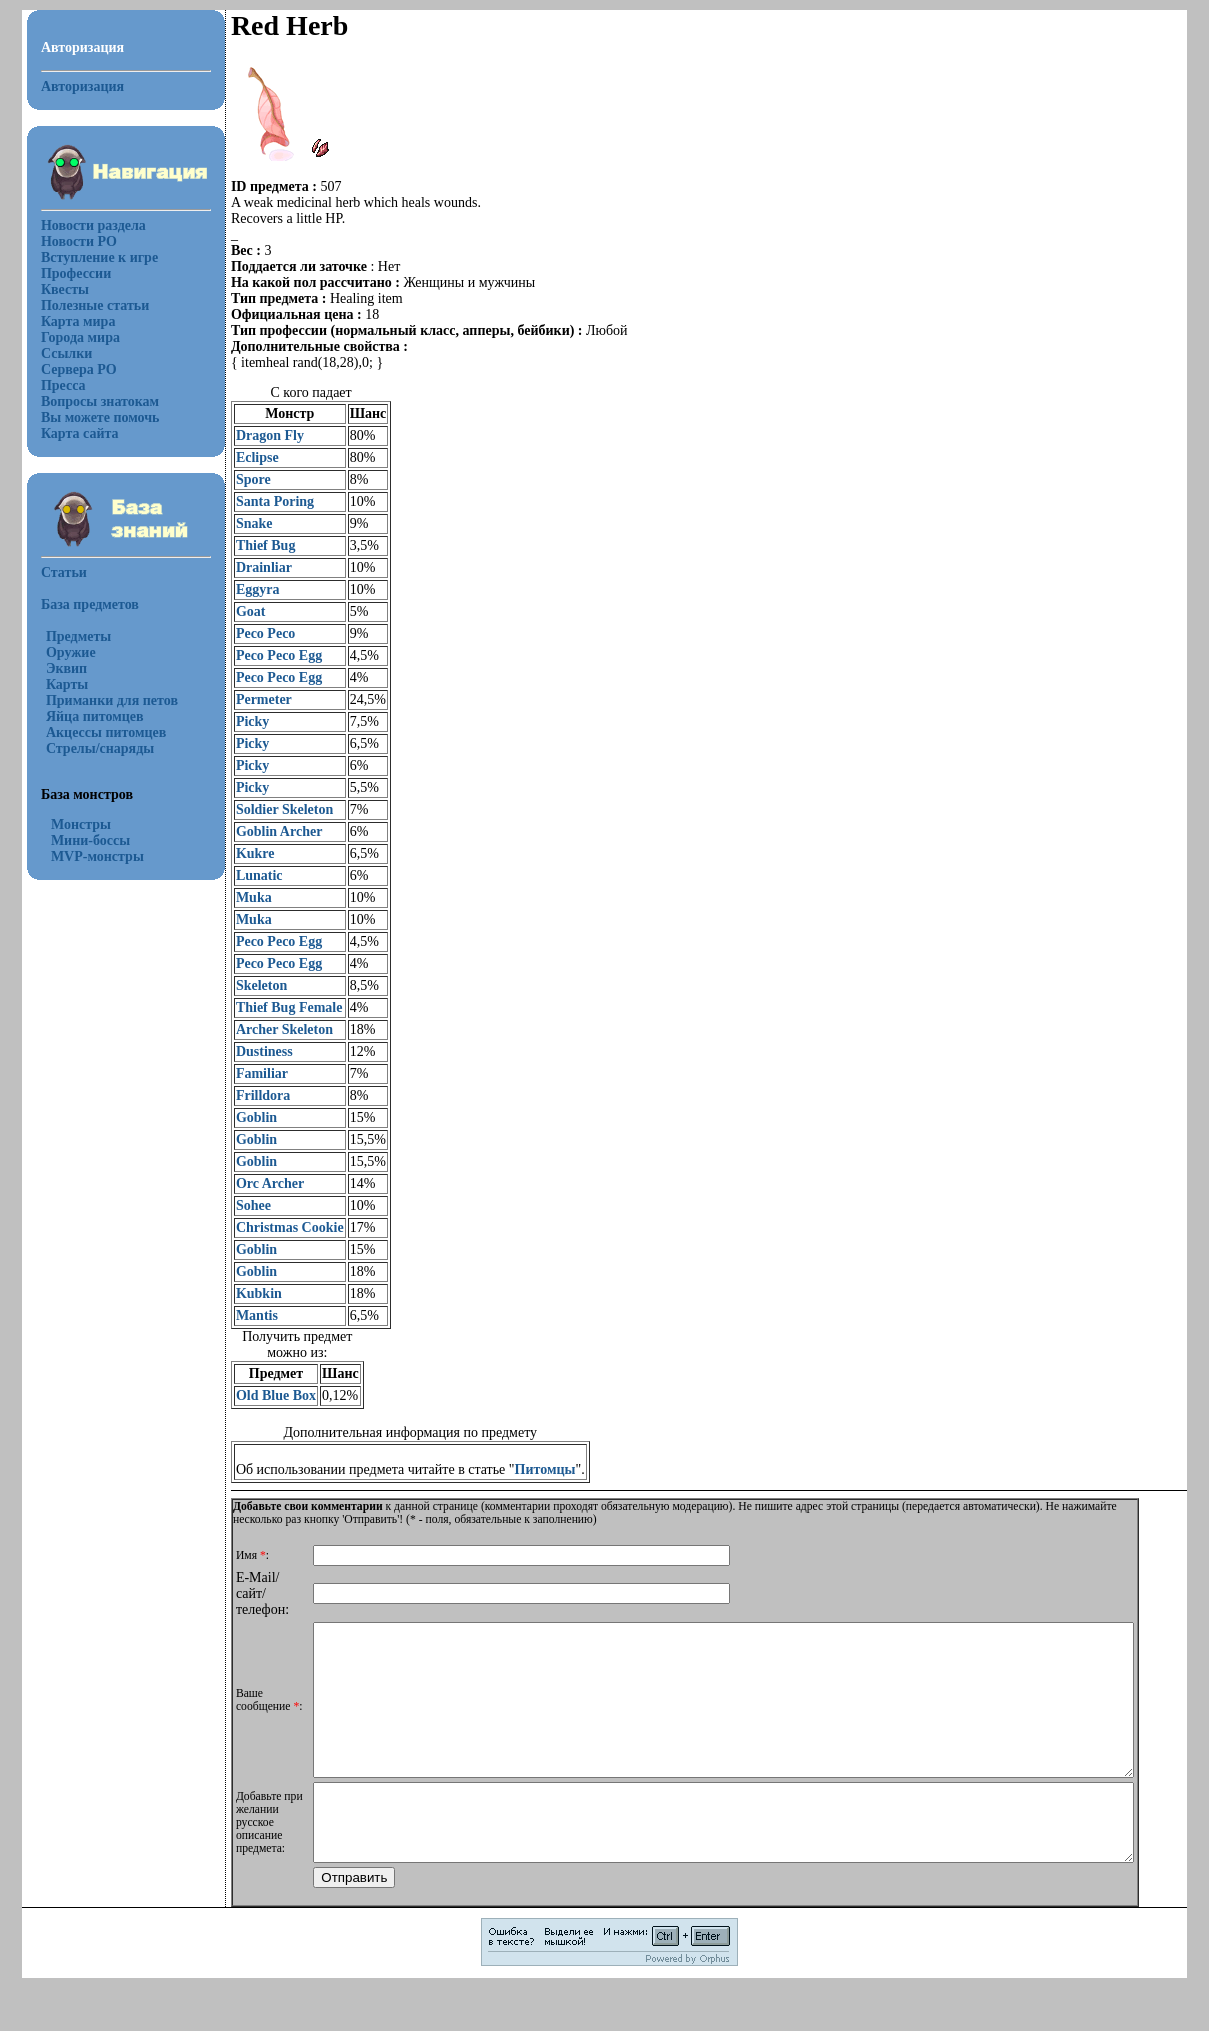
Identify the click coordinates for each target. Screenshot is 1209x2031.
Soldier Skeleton (272, 809)
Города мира (68, 337)
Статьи (52, 572)
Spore (241, 479)
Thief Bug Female (277, 1007)
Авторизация (70, 86)
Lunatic (247, 875)
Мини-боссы (78, 840)
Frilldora (251, 1095)
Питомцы (533, 1469)
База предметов (78, 604)
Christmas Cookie (278, 1227)
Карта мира (66, 321)
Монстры (69, 824)
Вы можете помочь (88, 417)
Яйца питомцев (83, 716)
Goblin (244, 1117)
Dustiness (252, 1051)
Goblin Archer (267, 831)
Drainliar (252, 567)
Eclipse (245, 457)
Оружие (59, 652)
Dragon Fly (258, 435)
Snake (242, 523)
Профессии (64, 273)
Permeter (252, 699)
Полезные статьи (83, 305)
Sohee (241, 1205)
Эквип (54, 668)
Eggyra (246, 589)
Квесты (53, 289)
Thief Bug (254, 545)
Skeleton (249, 985)
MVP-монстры (85, 856)
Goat (239, 611)
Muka (242, 897)
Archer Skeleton (272, 1029)
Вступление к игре (87, 257)
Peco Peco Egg (267, 655)
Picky (240, 721)
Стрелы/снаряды (88, 748)
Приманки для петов (100, 700)
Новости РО (67, 241)
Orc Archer (258, 1183)
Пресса (51, 385)
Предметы (66, 636)
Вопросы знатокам (88, 401)
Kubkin (247, 1293)
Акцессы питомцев (94, 732)
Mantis (245, 1315)
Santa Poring (263, 501)
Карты (55, 684)
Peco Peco (253, 633)
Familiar (250, 1073)
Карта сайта (68, 433)
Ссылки (54, 353)
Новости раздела (81, 225)
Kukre (243, 853)
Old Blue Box (264, 1395)
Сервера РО (67, 369)
